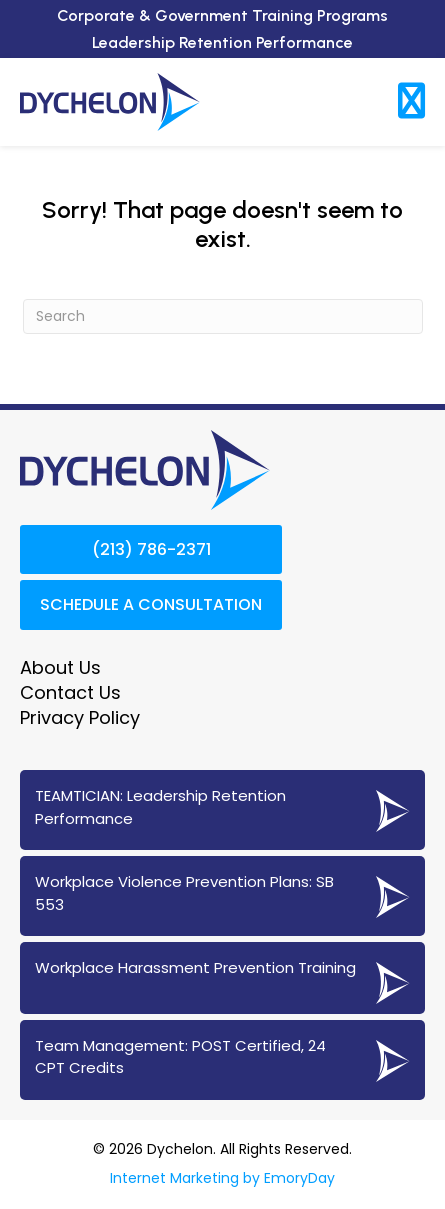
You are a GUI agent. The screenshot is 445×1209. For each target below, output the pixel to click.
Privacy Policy (80, 717)
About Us (60, 667)
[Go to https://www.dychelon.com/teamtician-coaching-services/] (222, 810)
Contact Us (70, 692)
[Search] (223, 316)
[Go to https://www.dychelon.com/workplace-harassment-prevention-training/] (222, 978)
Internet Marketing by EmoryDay (222, 1178)
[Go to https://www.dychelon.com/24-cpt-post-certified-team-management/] (222, 1060)
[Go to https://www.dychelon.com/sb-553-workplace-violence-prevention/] (222, 896)
